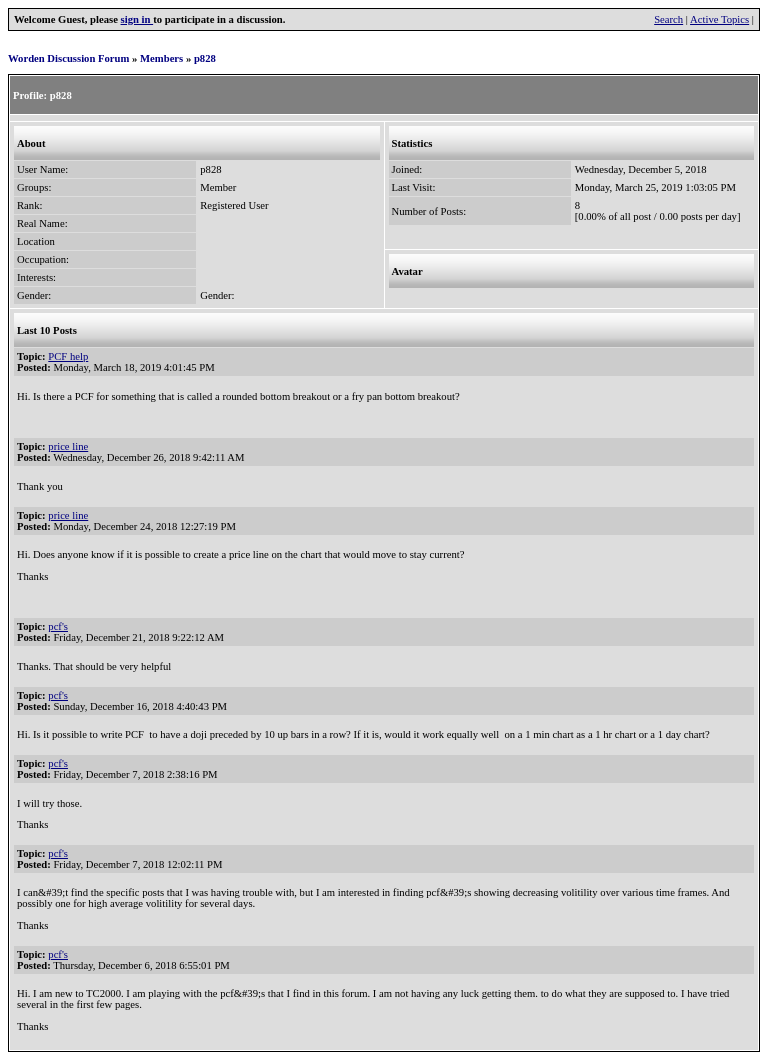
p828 (205, 58)
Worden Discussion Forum (68, 58)
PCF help (68, 356)
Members (161, 58)
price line (68, 446)
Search (668, 19)
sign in (137, 19)
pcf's (58, 626)
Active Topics (719, 19)
